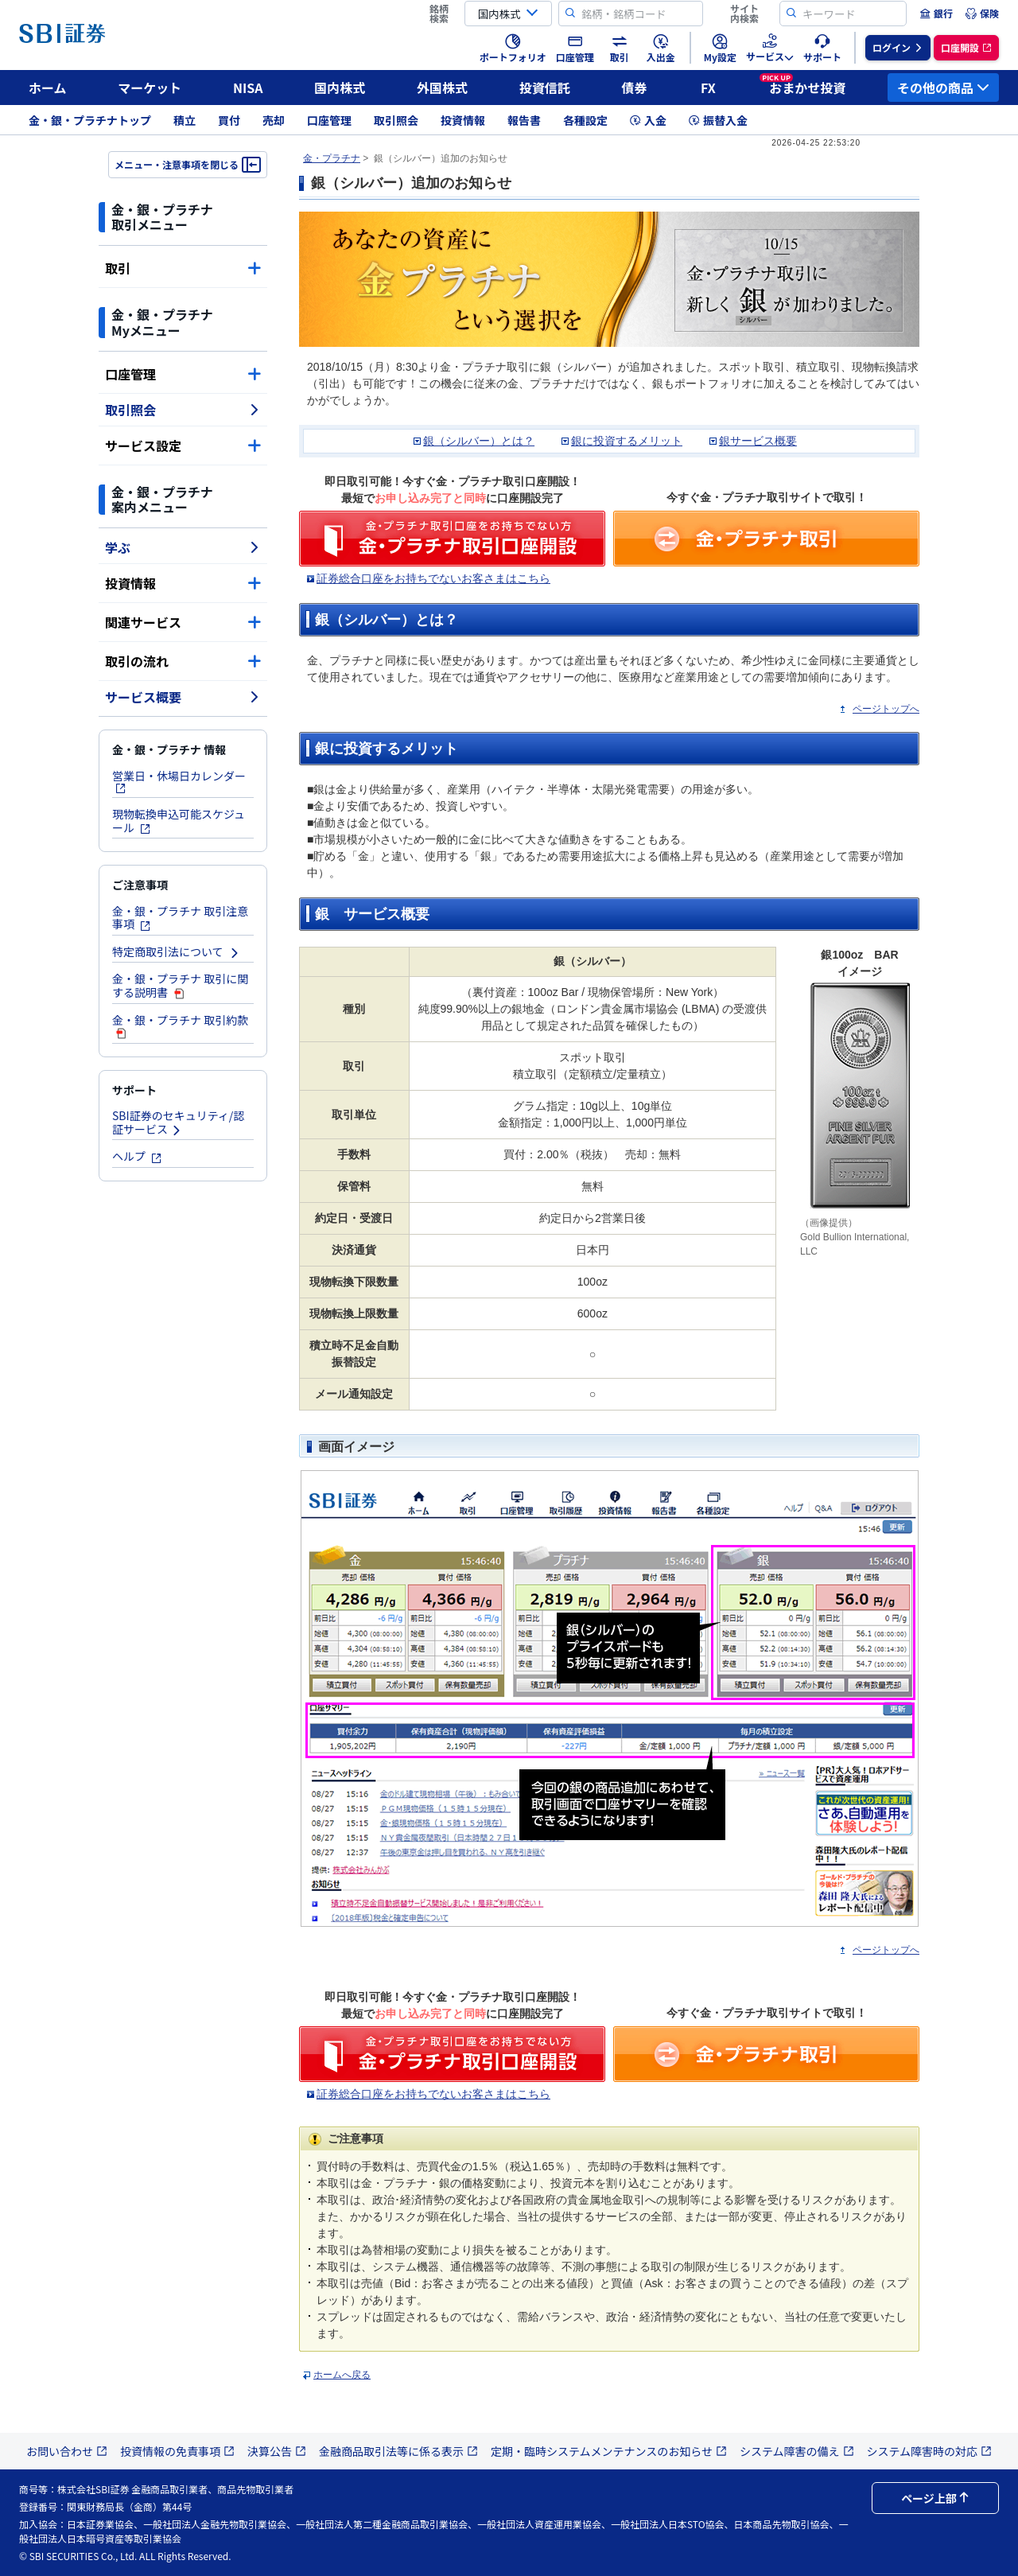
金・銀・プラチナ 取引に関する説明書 (180, 985)
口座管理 (329, 120)
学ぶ (183, 547)
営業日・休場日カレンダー (179, 781)
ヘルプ (137, 1156)
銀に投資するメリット (626, 440)
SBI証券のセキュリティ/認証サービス (178, 1122)
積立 (184, 120)
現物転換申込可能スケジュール (178, 820)
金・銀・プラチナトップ (90, 120)
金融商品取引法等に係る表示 (398, 2451)
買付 (229, 120)
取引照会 (396, 120)
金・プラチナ (331, 158)
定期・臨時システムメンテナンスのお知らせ (609, 2451)
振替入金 (718, 120)
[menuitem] (936, 13)
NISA (248, 87)
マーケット (149, 87)
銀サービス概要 (758, 440)
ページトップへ (886, 708)
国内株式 (339, 87)
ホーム (48, 87)
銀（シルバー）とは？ (478, 440)
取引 (183, 268)
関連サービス (183, 622)
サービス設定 (183, 445)
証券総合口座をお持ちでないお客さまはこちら (433, 578)
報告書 (524, 120)
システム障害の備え (797, 2451)
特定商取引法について (176, 951)
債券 (634, 87)
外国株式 (442, 87)
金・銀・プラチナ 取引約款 (180, 1026)
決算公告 (276, 2451)
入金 (648, 120)
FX (708, 87)
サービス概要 (183, 696)
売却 (273, 120)
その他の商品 (943, 87)
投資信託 (544, 87)
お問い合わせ (66, 2451)
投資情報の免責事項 (177, 2451)
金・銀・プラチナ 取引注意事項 (180, 917)
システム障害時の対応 (930, 2451)
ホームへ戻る (342, 2374)
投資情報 (463, 120)
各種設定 (585, 120)
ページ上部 (935, 2498)
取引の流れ (183, 661)
